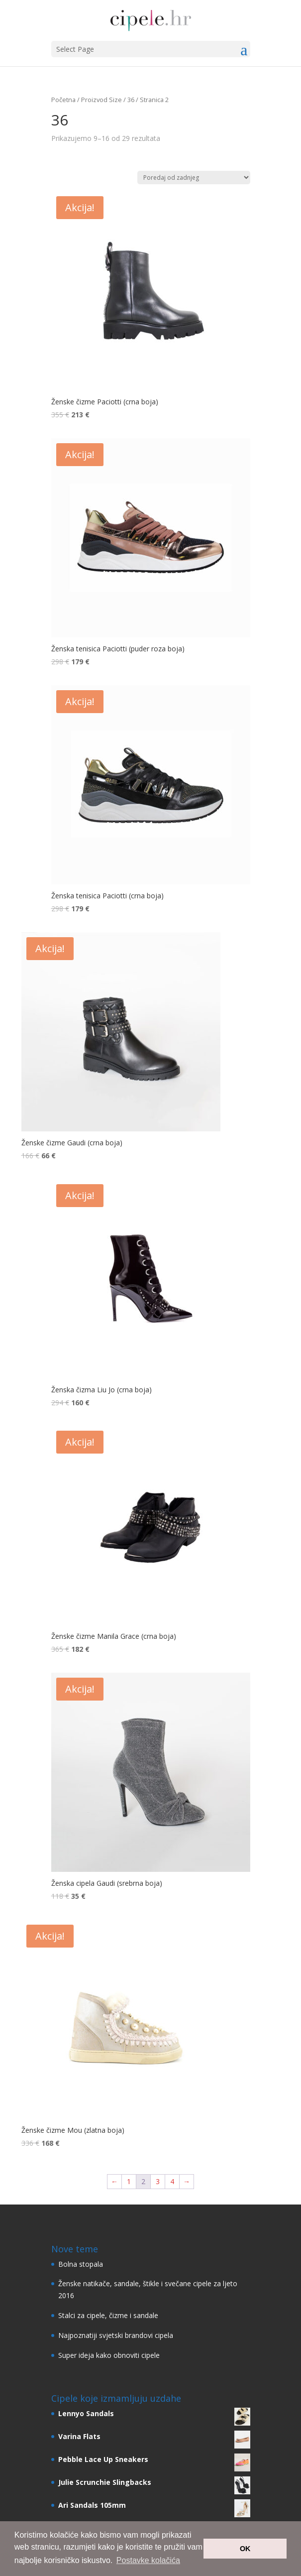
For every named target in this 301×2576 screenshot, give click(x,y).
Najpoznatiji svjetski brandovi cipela (115, 2335)
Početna (63, 99)
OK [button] (245, 2549)
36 (130, 99)
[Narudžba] (193, 177)
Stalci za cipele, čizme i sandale (108, 2315)
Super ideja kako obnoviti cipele (109, 2355)
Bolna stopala (80, 2264)
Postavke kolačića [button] (148, 2560)
